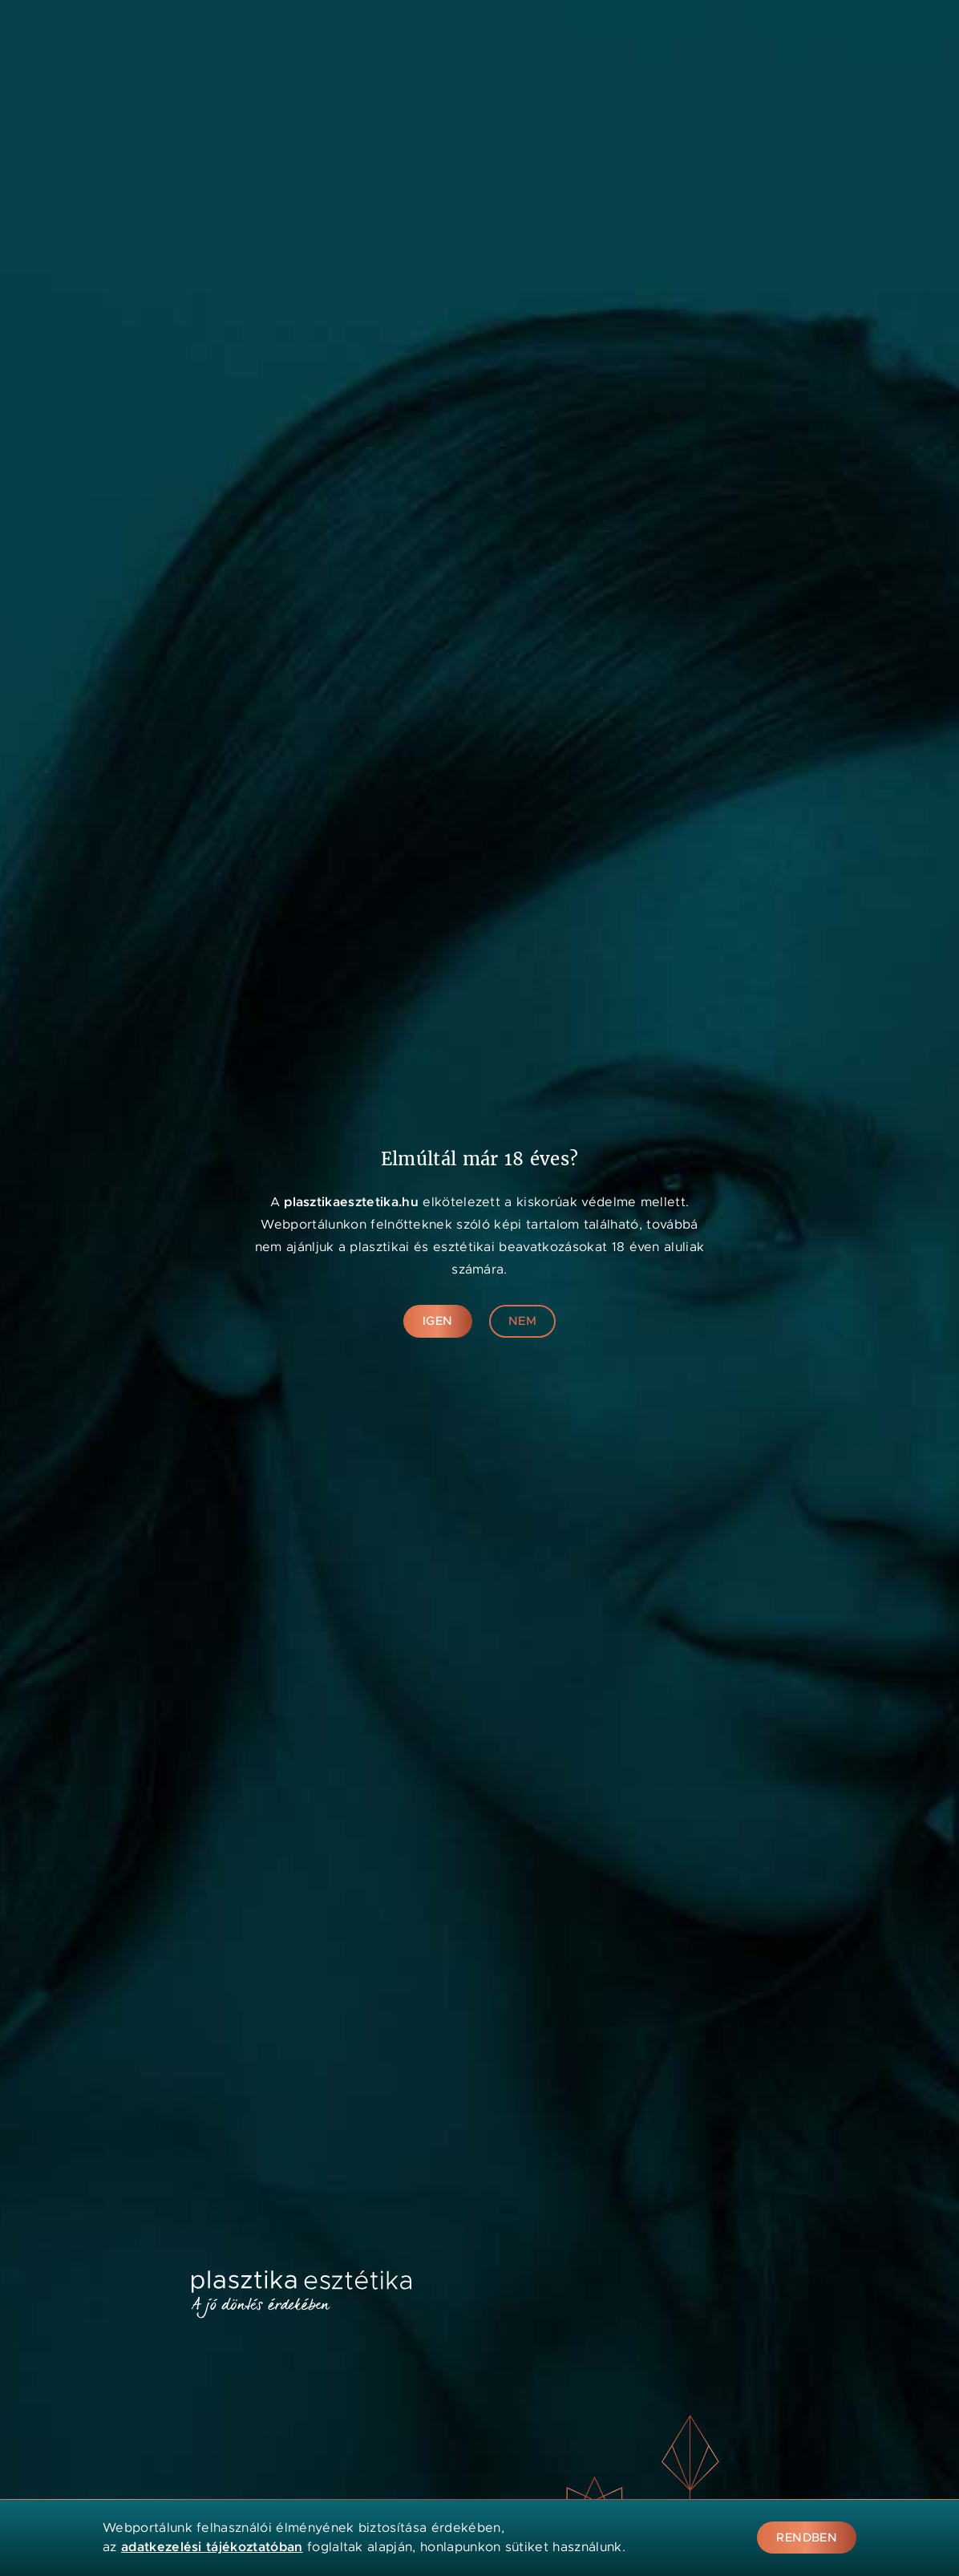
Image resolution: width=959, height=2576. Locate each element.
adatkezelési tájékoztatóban (212, 2546)
